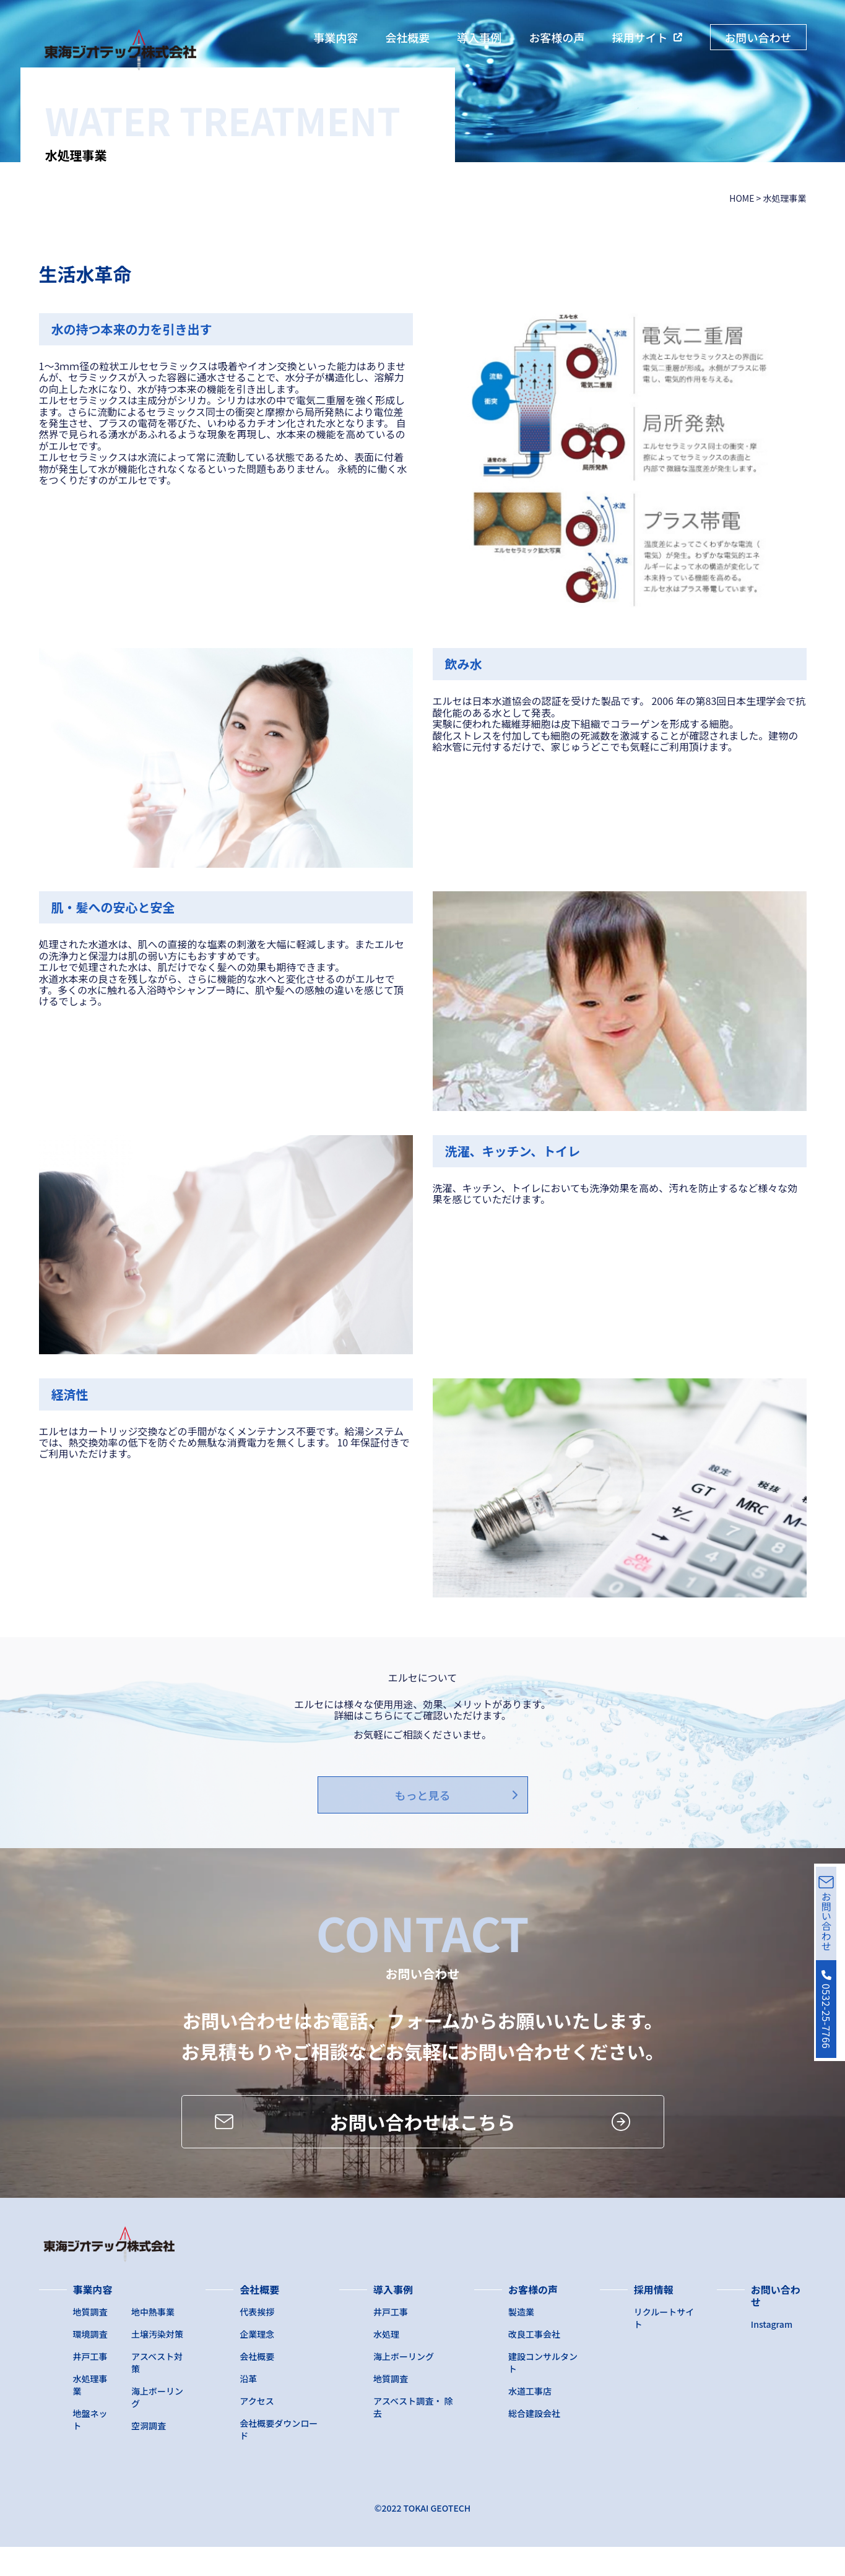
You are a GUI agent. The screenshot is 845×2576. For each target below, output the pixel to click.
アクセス (257, 2430)
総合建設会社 (534, 2442)
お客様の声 (556, 37)
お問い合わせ (758, 37)
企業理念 (257, 2363)
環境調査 (90, 2363)
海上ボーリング (403, 2385)
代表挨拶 (257, 2341)
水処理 (386, 2363)
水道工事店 (530, 2420)
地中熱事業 (153, 2341)
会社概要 (407, 37)
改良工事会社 (534, 2363)
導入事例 (479, 37)
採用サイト (639, 37)
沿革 (248, 2407)
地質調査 (90, 2341)
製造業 (521, 2341)
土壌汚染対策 (157, 2363)
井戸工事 (90, 2385)
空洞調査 (148, 2454)
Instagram (771, 2353)
